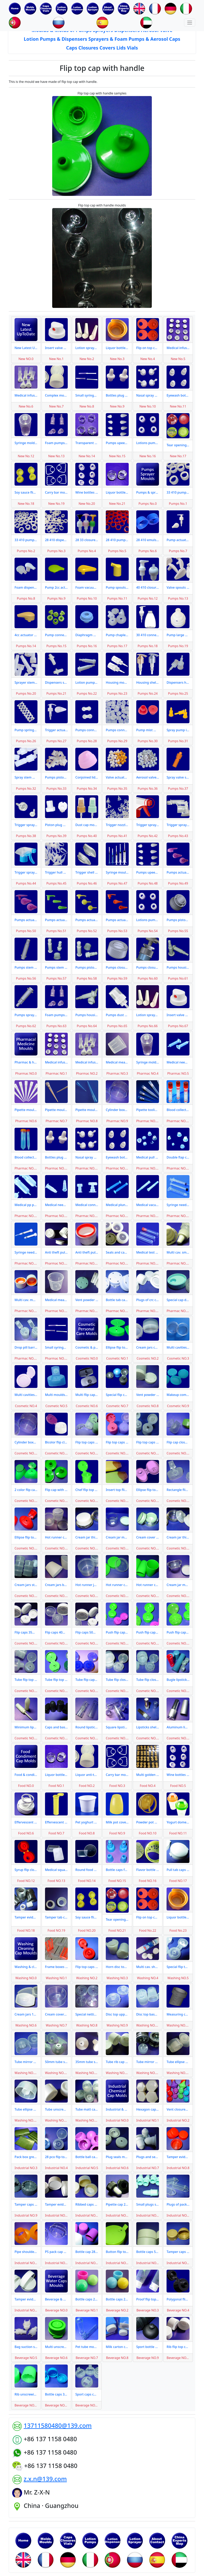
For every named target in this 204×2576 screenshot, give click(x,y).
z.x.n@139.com (45, 2479)
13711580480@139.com (58, 2425)
